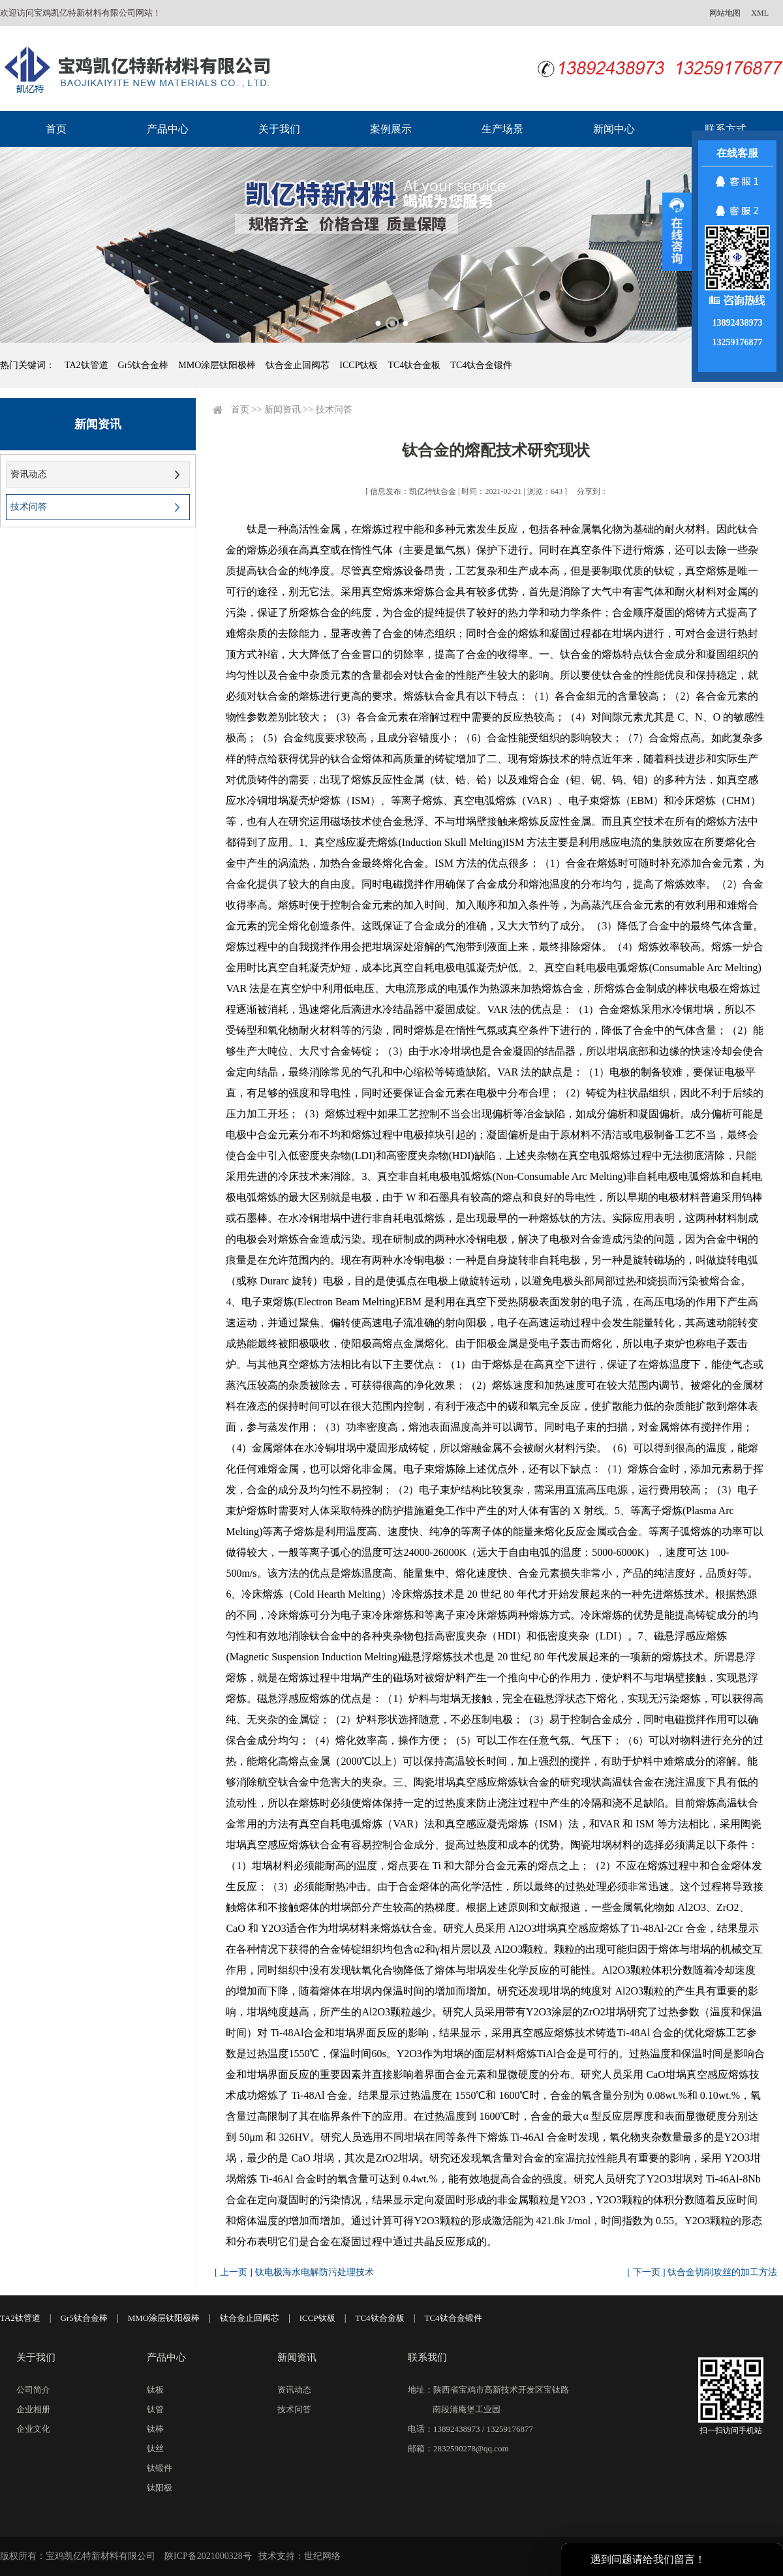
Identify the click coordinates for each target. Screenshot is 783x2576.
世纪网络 (322, 2556)
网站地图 (725, 13)
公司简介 (33, 2390)
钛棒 (155, 2429)
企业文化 (33, 2429)
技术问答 (28, 507)
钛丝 (155, 2448)
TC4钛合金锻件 (481, 365)
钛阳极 (159, 2487)
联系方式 (725, 128)
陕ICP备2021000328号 (208, 2556)
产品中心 (168, 128)
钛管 (155, 2409)
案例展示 (391, 128)
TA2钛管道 (86, 365)
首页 (56, 128)
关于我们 (279, 128)
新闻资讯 (282, 409)
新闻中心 (614, 128)
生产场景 (502, 128)
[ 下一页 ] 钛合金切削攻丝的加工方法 (702, 2272)
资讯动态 (28, 474)
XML (760, 13)
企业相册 (33, 2409)
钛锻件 (159, 2468)
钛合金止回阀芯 (298, 365)
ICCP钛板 (358, 365)
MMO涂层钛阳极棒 (217, 365)
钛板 (155, 2390)
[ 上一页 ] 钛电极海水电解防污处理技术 (294, 2272)
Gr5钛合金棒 (143, 365)
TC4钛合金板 (414, 365)
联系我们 (427, 2357)
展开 (677, 232)
